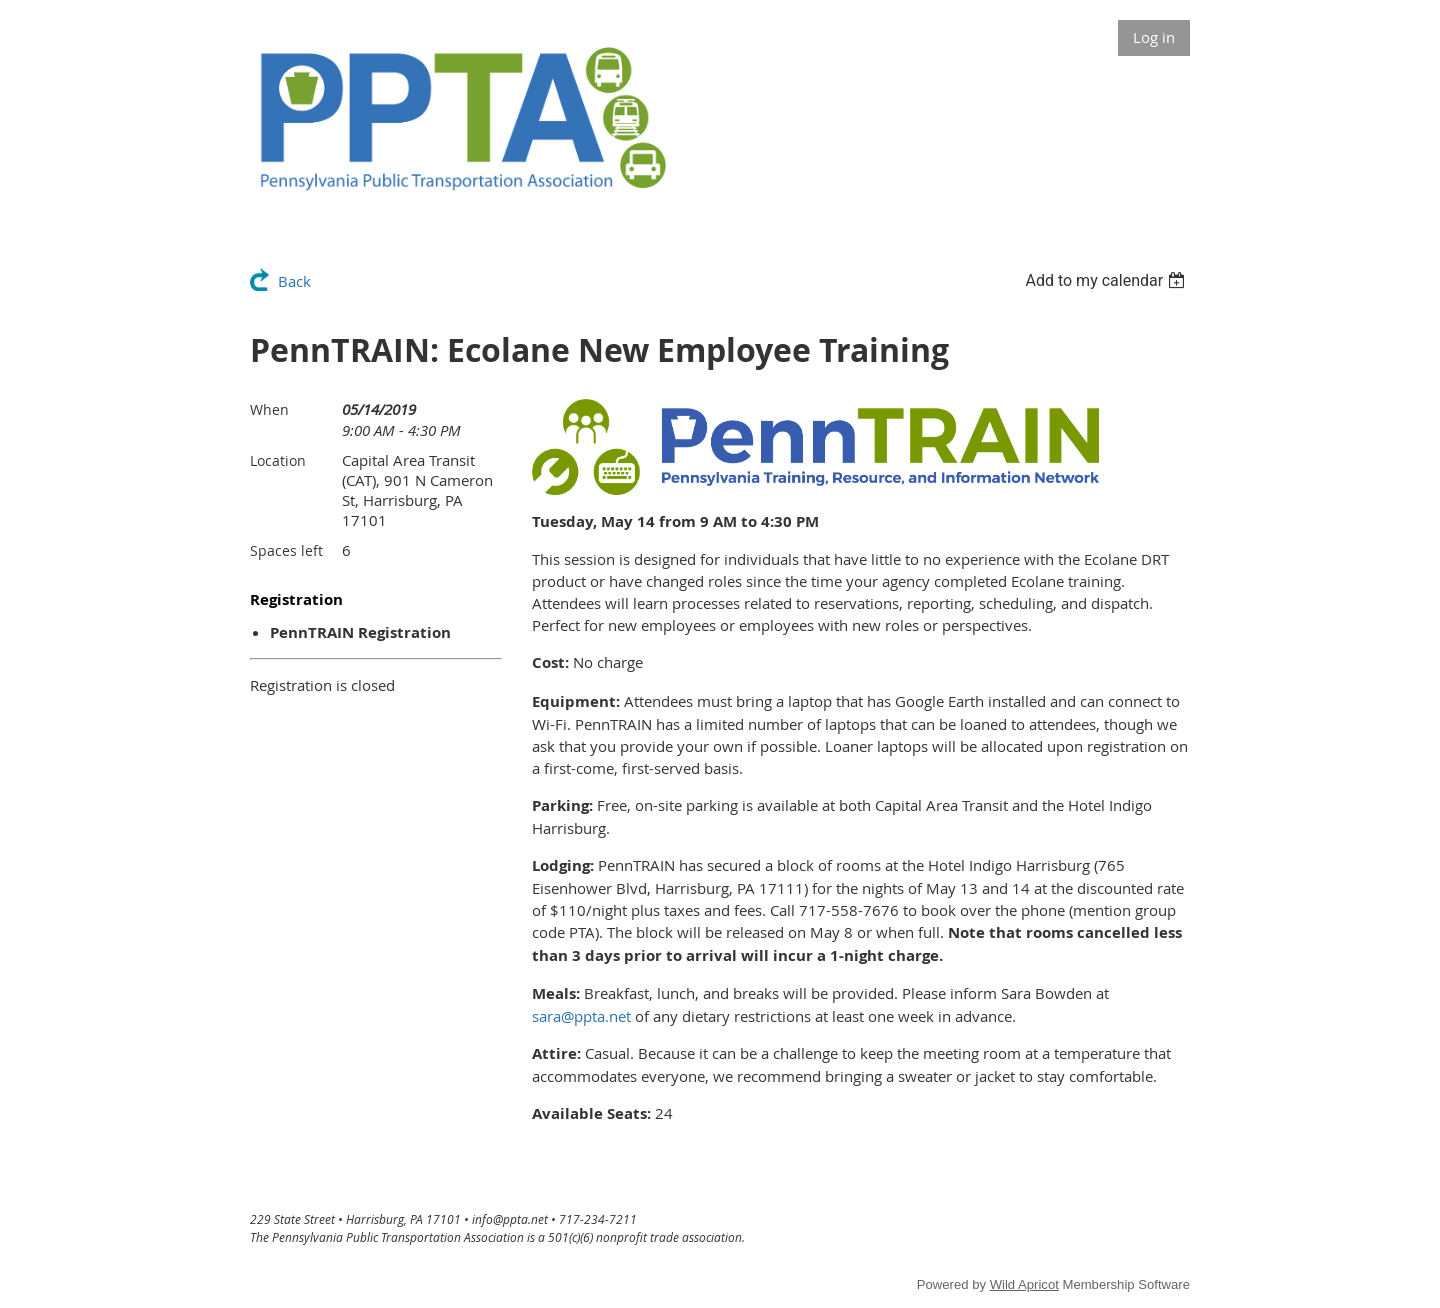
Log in (1154, 37)
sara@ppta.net (581, 1016)
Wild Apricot (1024, 1284)
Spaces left (286, 550)
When (269, 409)
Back (294, 281)
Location (278, 460)
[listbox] (1107, 280)
